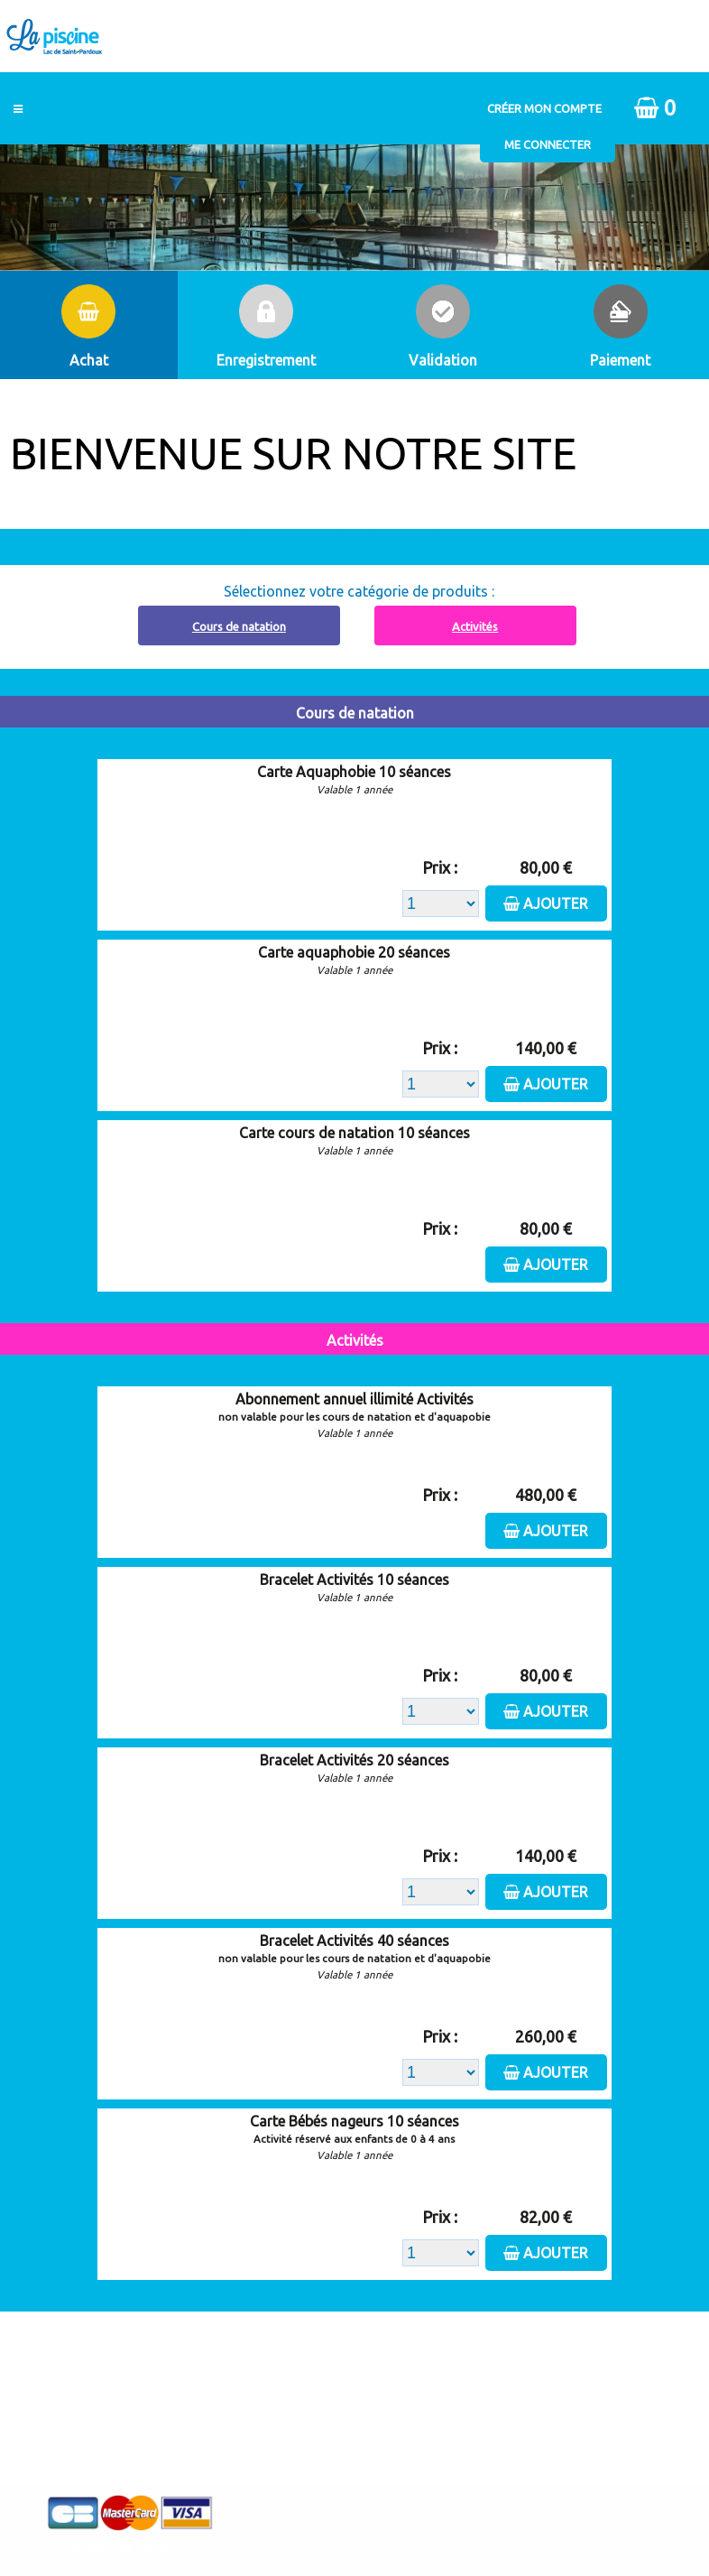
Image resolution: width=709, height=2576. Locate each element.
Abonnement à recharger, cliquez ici (365, 540)
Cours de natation (239, 626)
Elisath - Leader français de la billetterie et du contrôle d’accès (354, 2521)
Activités (475, 626)
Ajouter (555, 903)
